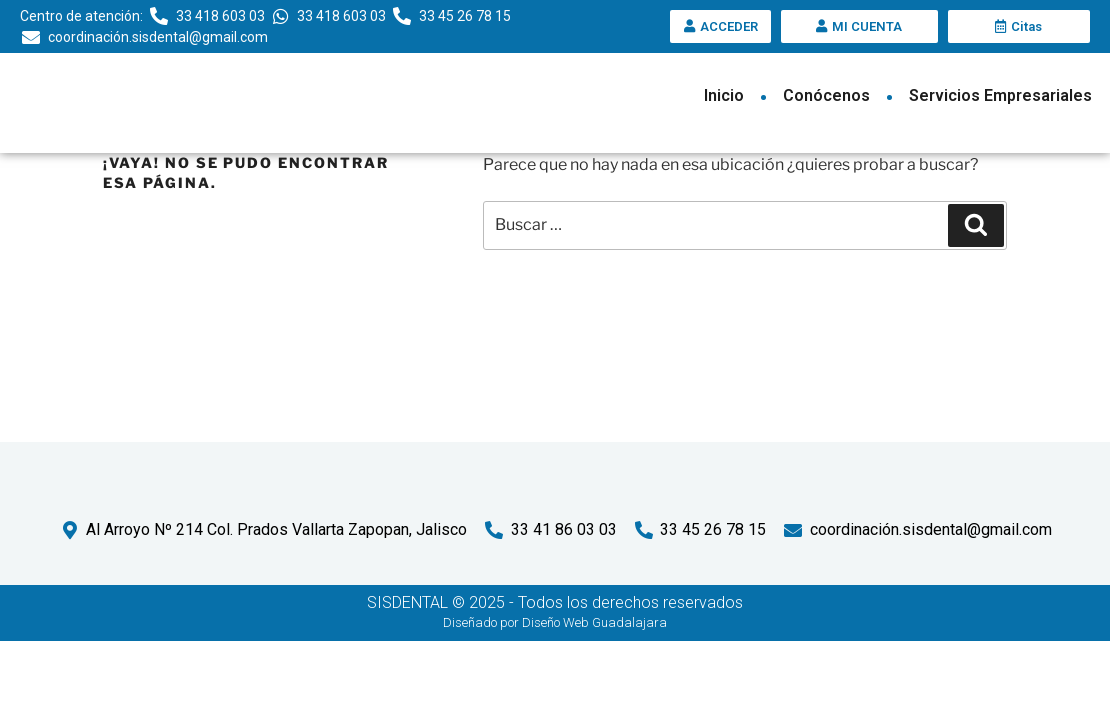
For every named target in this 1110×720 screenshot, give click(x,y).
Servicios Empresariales (1000, 95)
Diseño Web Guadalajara (594, 700)
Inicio (724, 95)
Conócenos (826, 95)
